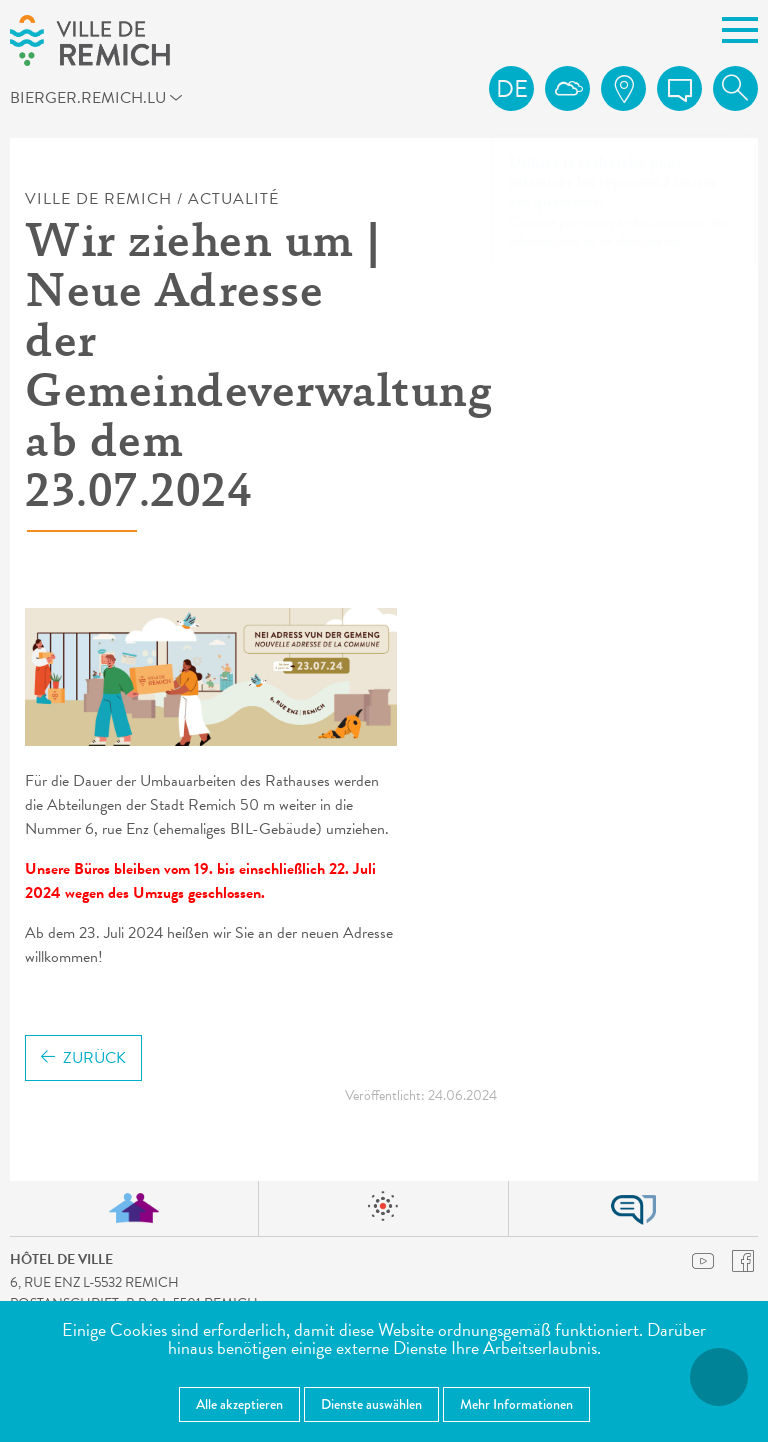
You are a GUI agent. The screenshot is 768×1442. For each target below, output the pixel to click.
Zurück (83, 1058)
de (512, 89)
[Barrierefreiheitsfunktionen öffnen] (719, 1377)
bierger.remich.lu (103, 101)
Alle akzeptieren (239, 1404)
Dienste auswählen (371, 1404)
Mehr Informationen (516, 1404)
